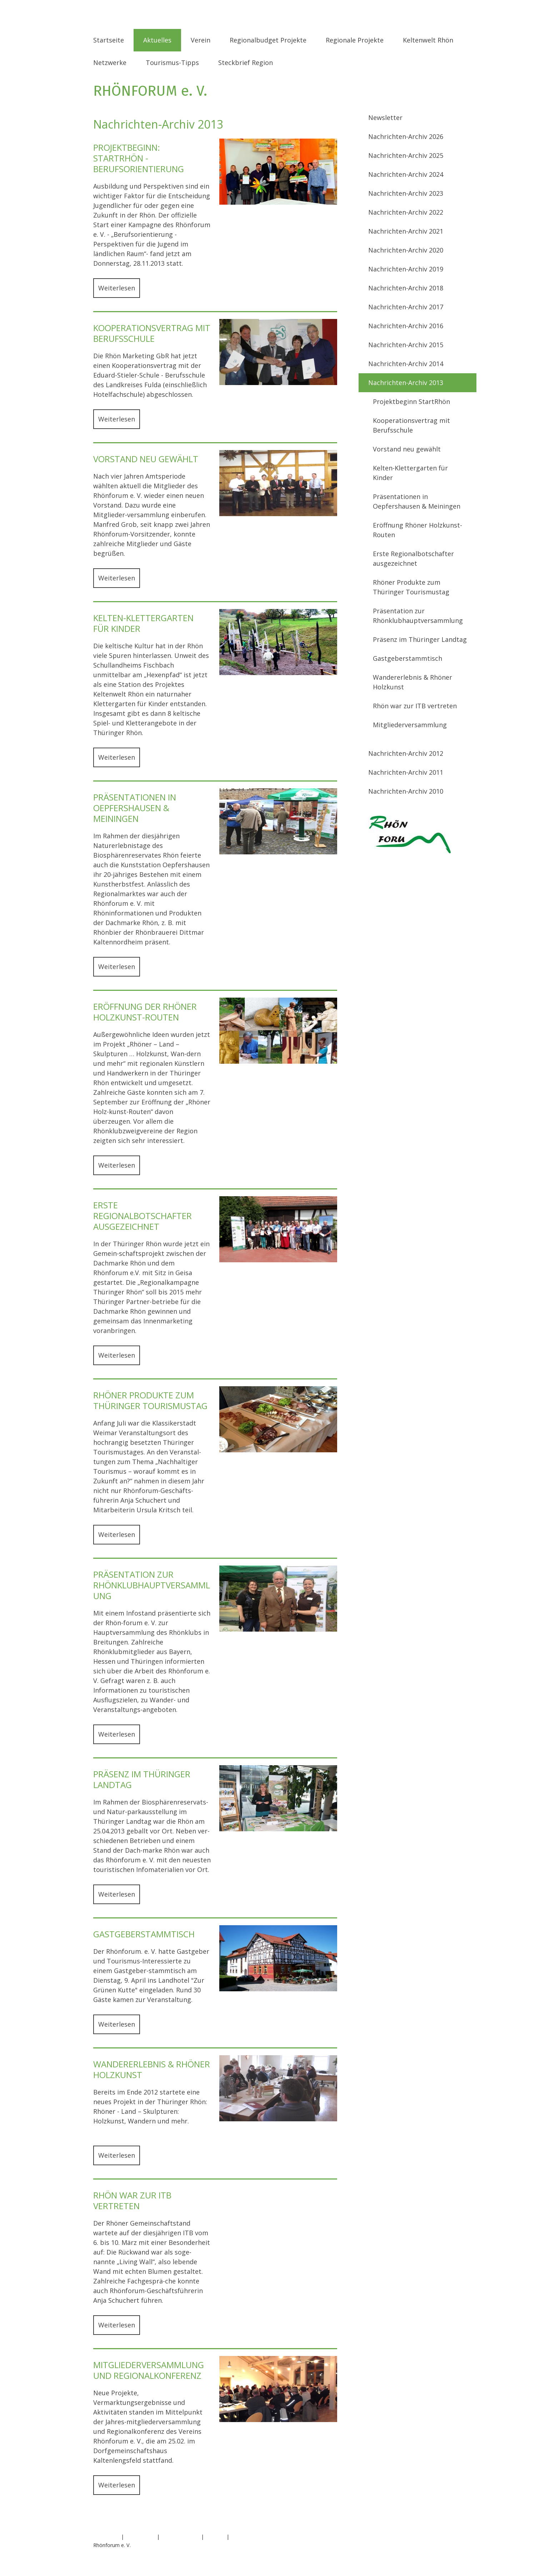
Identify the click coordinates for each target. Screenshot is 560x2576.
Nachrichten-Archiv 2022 (405, 212)
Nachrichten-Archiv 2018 (405, 288)
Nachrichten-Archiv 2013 (405, 382)
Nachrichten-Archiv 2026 (405, 136)
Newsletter (385, 117)
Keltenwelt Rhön (428, 40)
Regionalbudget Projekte (268, 40)
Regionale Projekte (355, 40)
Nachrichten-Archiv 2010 (405, 791)
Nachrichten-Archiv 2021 (405, 231)
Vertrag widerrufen (260, 2536)
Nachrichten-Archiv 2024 (405, 174)
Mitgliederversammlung (410, 724)
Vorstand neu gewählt (407, 449)
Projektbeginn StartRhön (411, 401)
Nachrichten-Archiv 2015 (405, 344)
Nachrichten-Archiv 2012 (405, 753)
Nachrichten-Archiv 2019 (405, 269)
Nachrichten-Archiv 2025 (405, 155)
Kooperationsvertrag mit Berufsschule (411, 425)
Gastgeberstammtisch (407, 658)
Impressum (106, 2536)
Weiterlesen (116, 288)
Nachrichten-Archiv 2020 (405, 250)
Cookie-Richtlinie (180, 2536)
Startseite (108, 40)
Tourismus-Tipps (172, 62)
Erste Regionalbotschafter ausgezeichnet (413, 558)
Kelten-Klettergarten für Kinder (410, 473)
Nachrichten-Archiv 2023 (405, 193)
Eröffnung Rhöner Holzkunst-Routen (417, 530)
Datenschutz (140, 2536)
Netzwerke (109, 62)
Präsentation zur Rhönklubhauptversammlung (418, 615)
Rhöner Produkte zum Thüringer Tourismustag (411, 587)
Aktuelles (157, 40)
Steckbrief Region (245, 62)
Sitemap (215, 2536)
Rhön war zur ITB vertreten (415, 706)
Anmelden (455, 2553)
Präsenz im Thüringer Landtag (420, 639)
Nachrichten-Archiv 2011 (405, 772)
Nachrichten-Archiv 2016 (405, 325)
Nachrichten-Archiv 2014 (405, 363)
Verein (200, 40)
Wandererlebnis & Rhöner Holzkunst (412, 682)
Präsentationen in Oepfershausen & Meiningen (416, 501)
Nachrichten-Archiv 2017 (405, 307)
